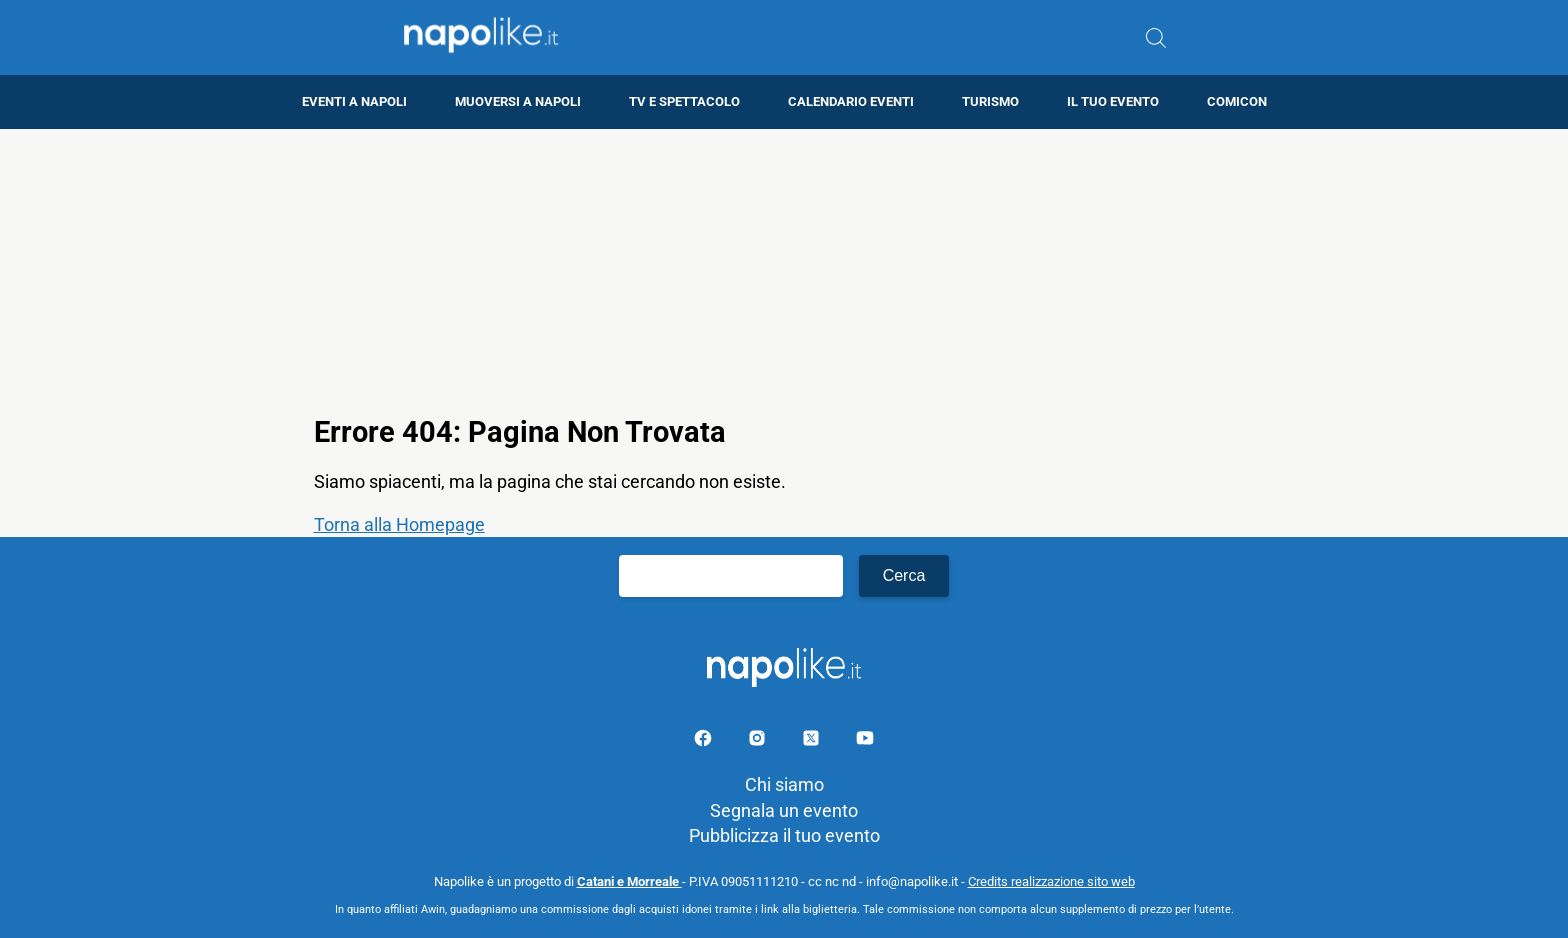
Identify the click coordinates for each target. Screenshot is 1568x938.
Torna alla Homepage (399, 524)
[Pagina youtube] (865, 741)
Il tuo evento (1113, 101)
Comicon (1237, 101)
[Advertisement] (784, 269)
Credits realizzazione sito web (1051, 881)
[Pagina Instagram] (759, 741)
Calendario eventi (851, 101)
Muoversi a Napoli (518, 101)
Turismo (990, 101)
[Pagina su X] (813, 741)
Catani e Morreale (629, 881)
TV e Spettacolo (684, 101)
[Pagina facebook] (705, 741)
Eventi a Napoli (354, 101)
